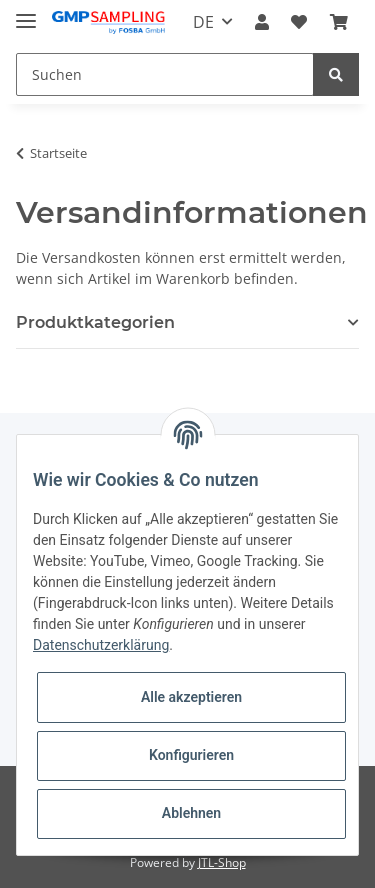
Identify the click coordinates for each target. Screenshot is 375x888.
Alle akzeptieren (191, 697)
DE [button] (203, 22)
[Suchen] (165, 74)
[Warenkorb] (339, 22)
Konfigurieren (191, 755)
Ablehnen (191, 813)
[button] (262, 22)
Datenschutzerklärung (101, 645)
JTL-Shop (222, 862)
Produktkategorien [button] (95, 322)
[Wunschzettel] (299, 22)
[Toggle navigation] (26, 12)
